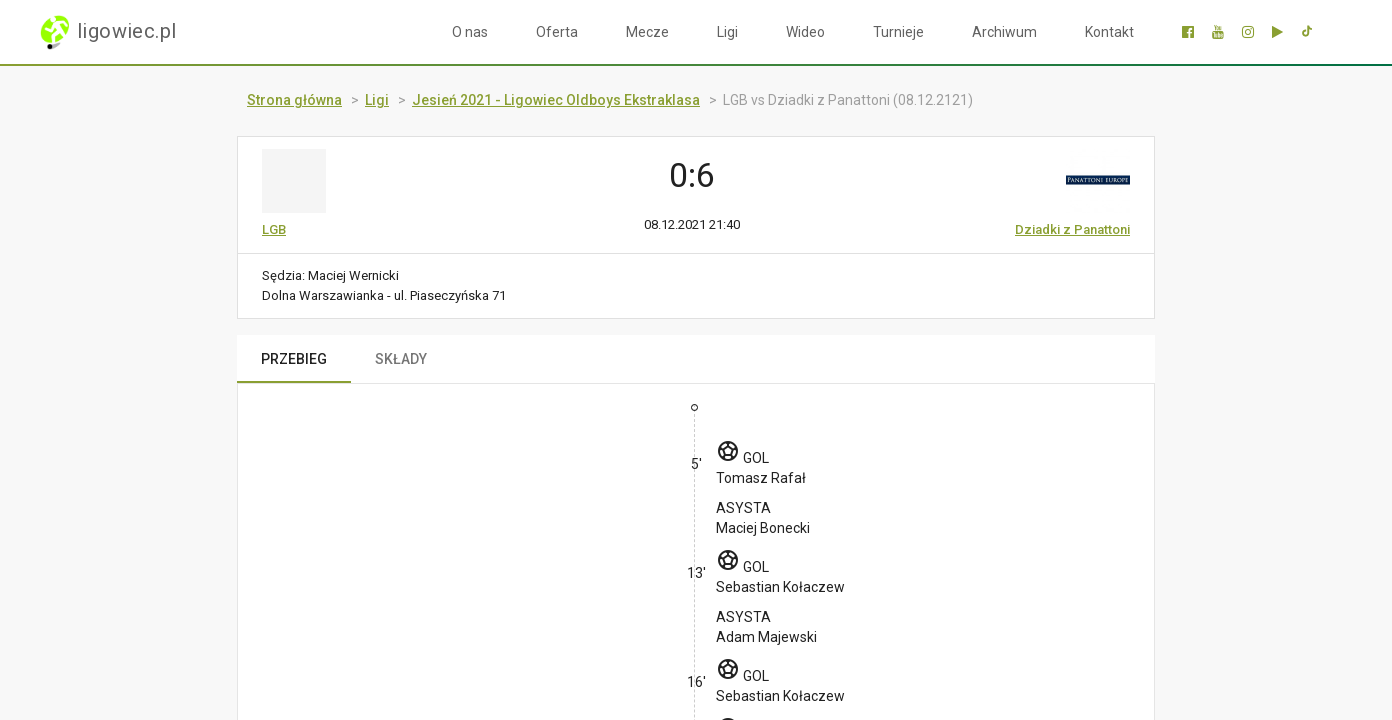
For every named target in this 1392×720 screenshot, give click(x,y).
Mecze (647, 32)
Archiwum (1004, 32)
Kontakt (1109, 32)
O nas (470, 32)
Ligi (727, 32)
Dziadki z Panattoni (1072, 229)
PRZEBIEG (294, 359)
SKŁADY (401, 359)
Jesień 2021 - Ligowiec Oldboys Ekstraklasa (556, 100)
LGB (274, 229)
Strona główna (294, 100)
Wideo (805, 32)
